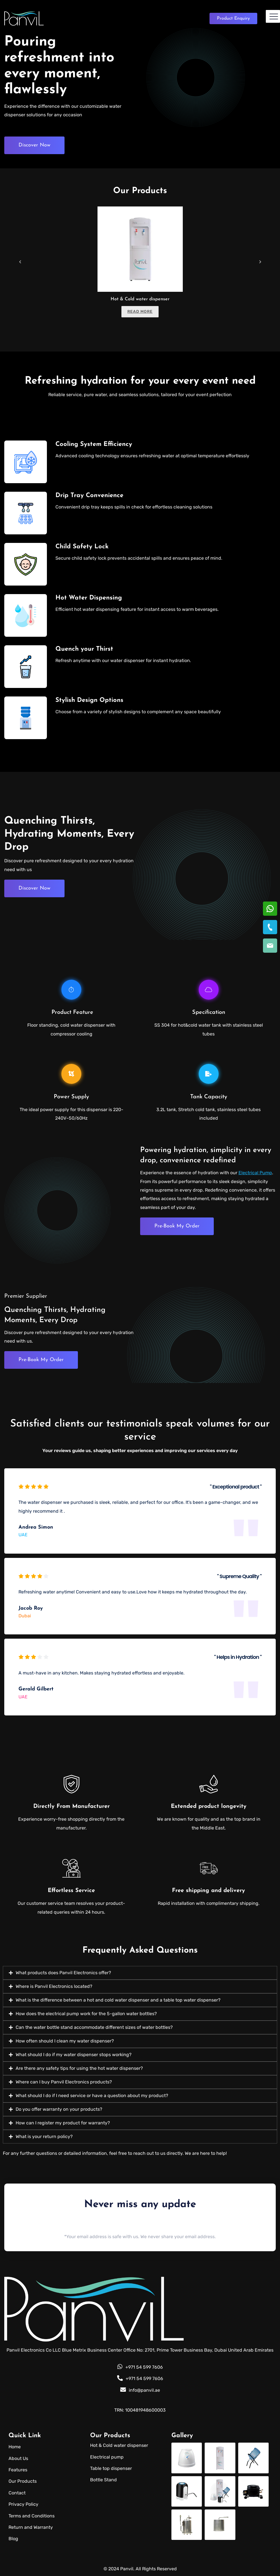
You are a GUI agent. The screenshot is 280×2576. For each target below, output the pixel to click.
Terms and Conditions (32, 2516)
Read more (140, 311)
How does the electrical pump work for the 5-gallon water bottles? (86, 2013)
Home (15, 2446)
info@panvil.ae (140, 2390)
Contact (17, 2493)
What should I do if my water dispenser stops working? (74, 2054)
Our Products (23, 2481)
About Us (18, 2458)
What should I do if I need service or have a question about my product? (92, 2095)
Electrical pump (107, 2457)
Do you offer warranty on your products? (59, 2109)
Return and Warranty (31, 2527)
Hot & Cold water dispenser (140, 299)
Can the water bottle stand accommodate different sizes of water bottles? (94, 2027)
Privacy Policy (23, 2504)
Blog (13, 2538)
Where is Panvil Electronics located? (54, 1986)
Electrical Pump (255, 1172)
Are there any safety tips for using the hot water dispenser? (79, 2068)
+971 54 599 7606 (140, 2367)
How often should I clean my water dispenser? (65, 2041)
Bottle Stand (103, 2479)
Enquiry (233, 18)
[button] (140, 1972)
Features (18, 2469)
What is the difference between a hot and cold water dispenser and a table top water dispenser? (118, 2000)
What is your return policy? (44, 2136)
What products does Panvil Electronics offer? (63, 1972)
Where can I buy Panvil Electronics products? (64, 2082)
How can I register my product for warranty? (63, 2123)
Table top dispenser (111, 2468)
